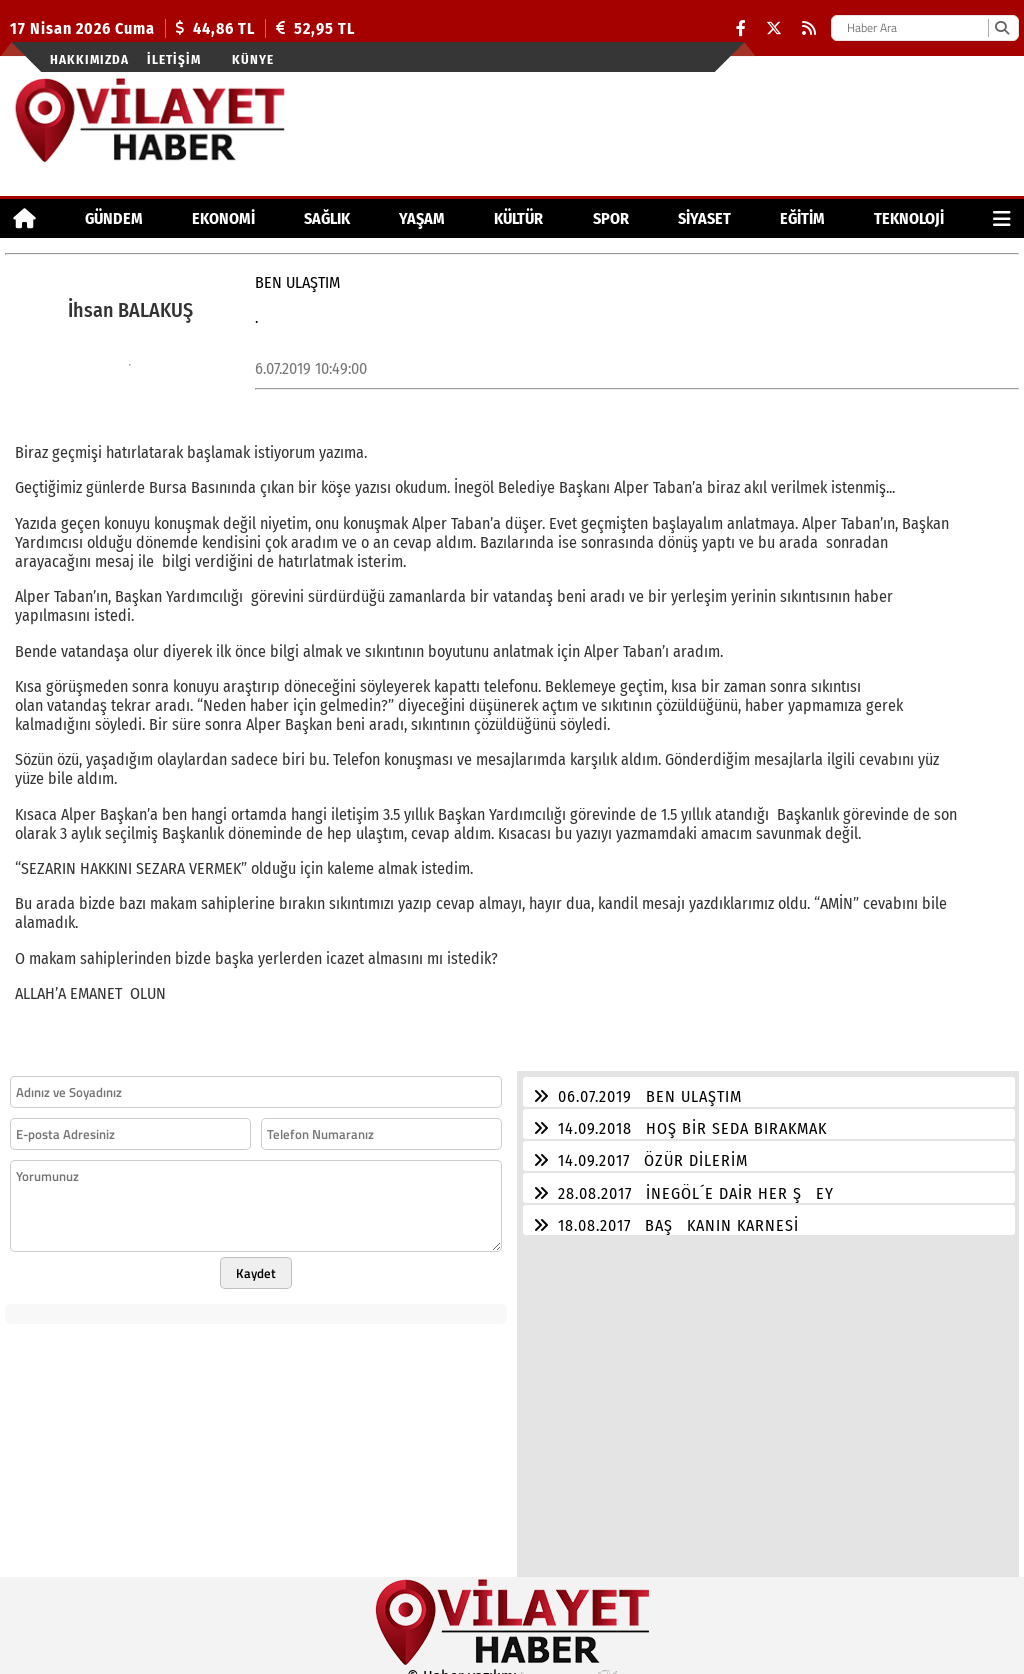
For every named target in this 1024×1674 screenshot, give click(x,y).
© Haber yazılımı (512, 1664)
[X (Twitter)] (774, 28)
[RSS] (809, 28)
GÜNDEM (114, 218)
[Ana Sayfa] (24, 218)
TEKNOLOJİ (909, 218)
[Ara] (1001, 28)
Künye (253, 59)
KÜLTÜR (518, 218)
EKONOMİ (223, 218)
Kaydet (256, 1261)
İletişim (174, 59)
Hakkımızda (89, 59)
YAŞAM (422, 218)
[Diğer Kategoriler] (1002, 218)
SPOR (611, 218)
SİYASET (704, 218)
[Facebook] (741, 28)
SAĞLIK (327, 218)
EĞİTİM (802, 218)
